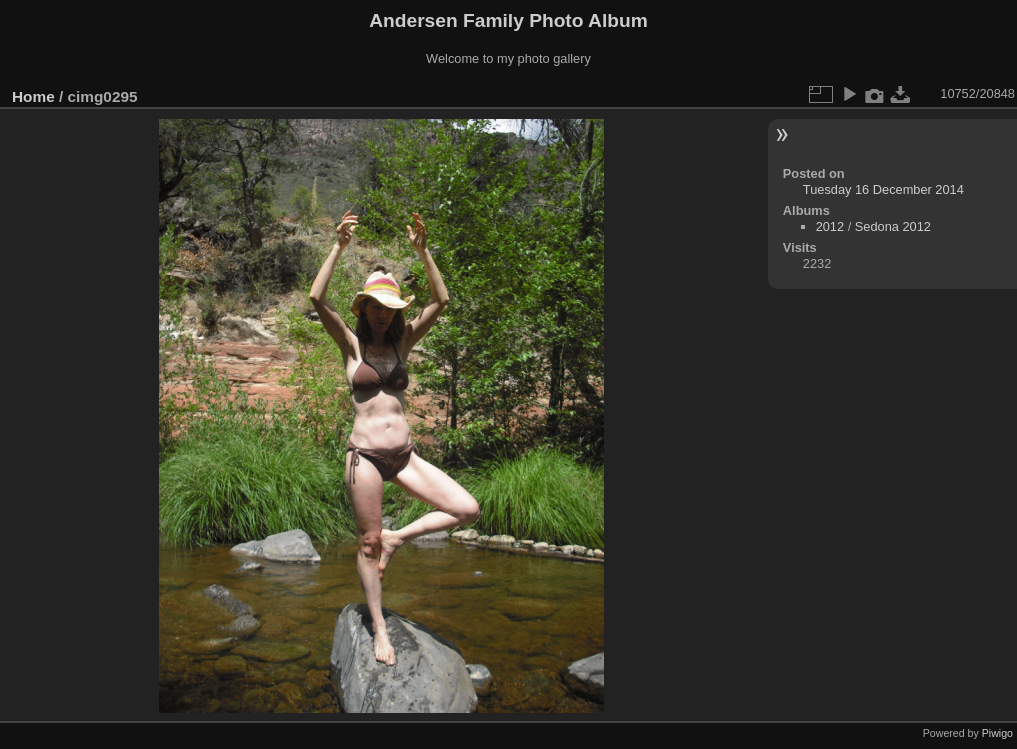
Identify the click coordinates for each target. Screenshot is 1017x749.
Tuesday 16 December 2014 (883, 189)
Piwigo (997, 733)
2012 (830, 226)
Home (33, 96)
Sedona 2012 (893, 226)
